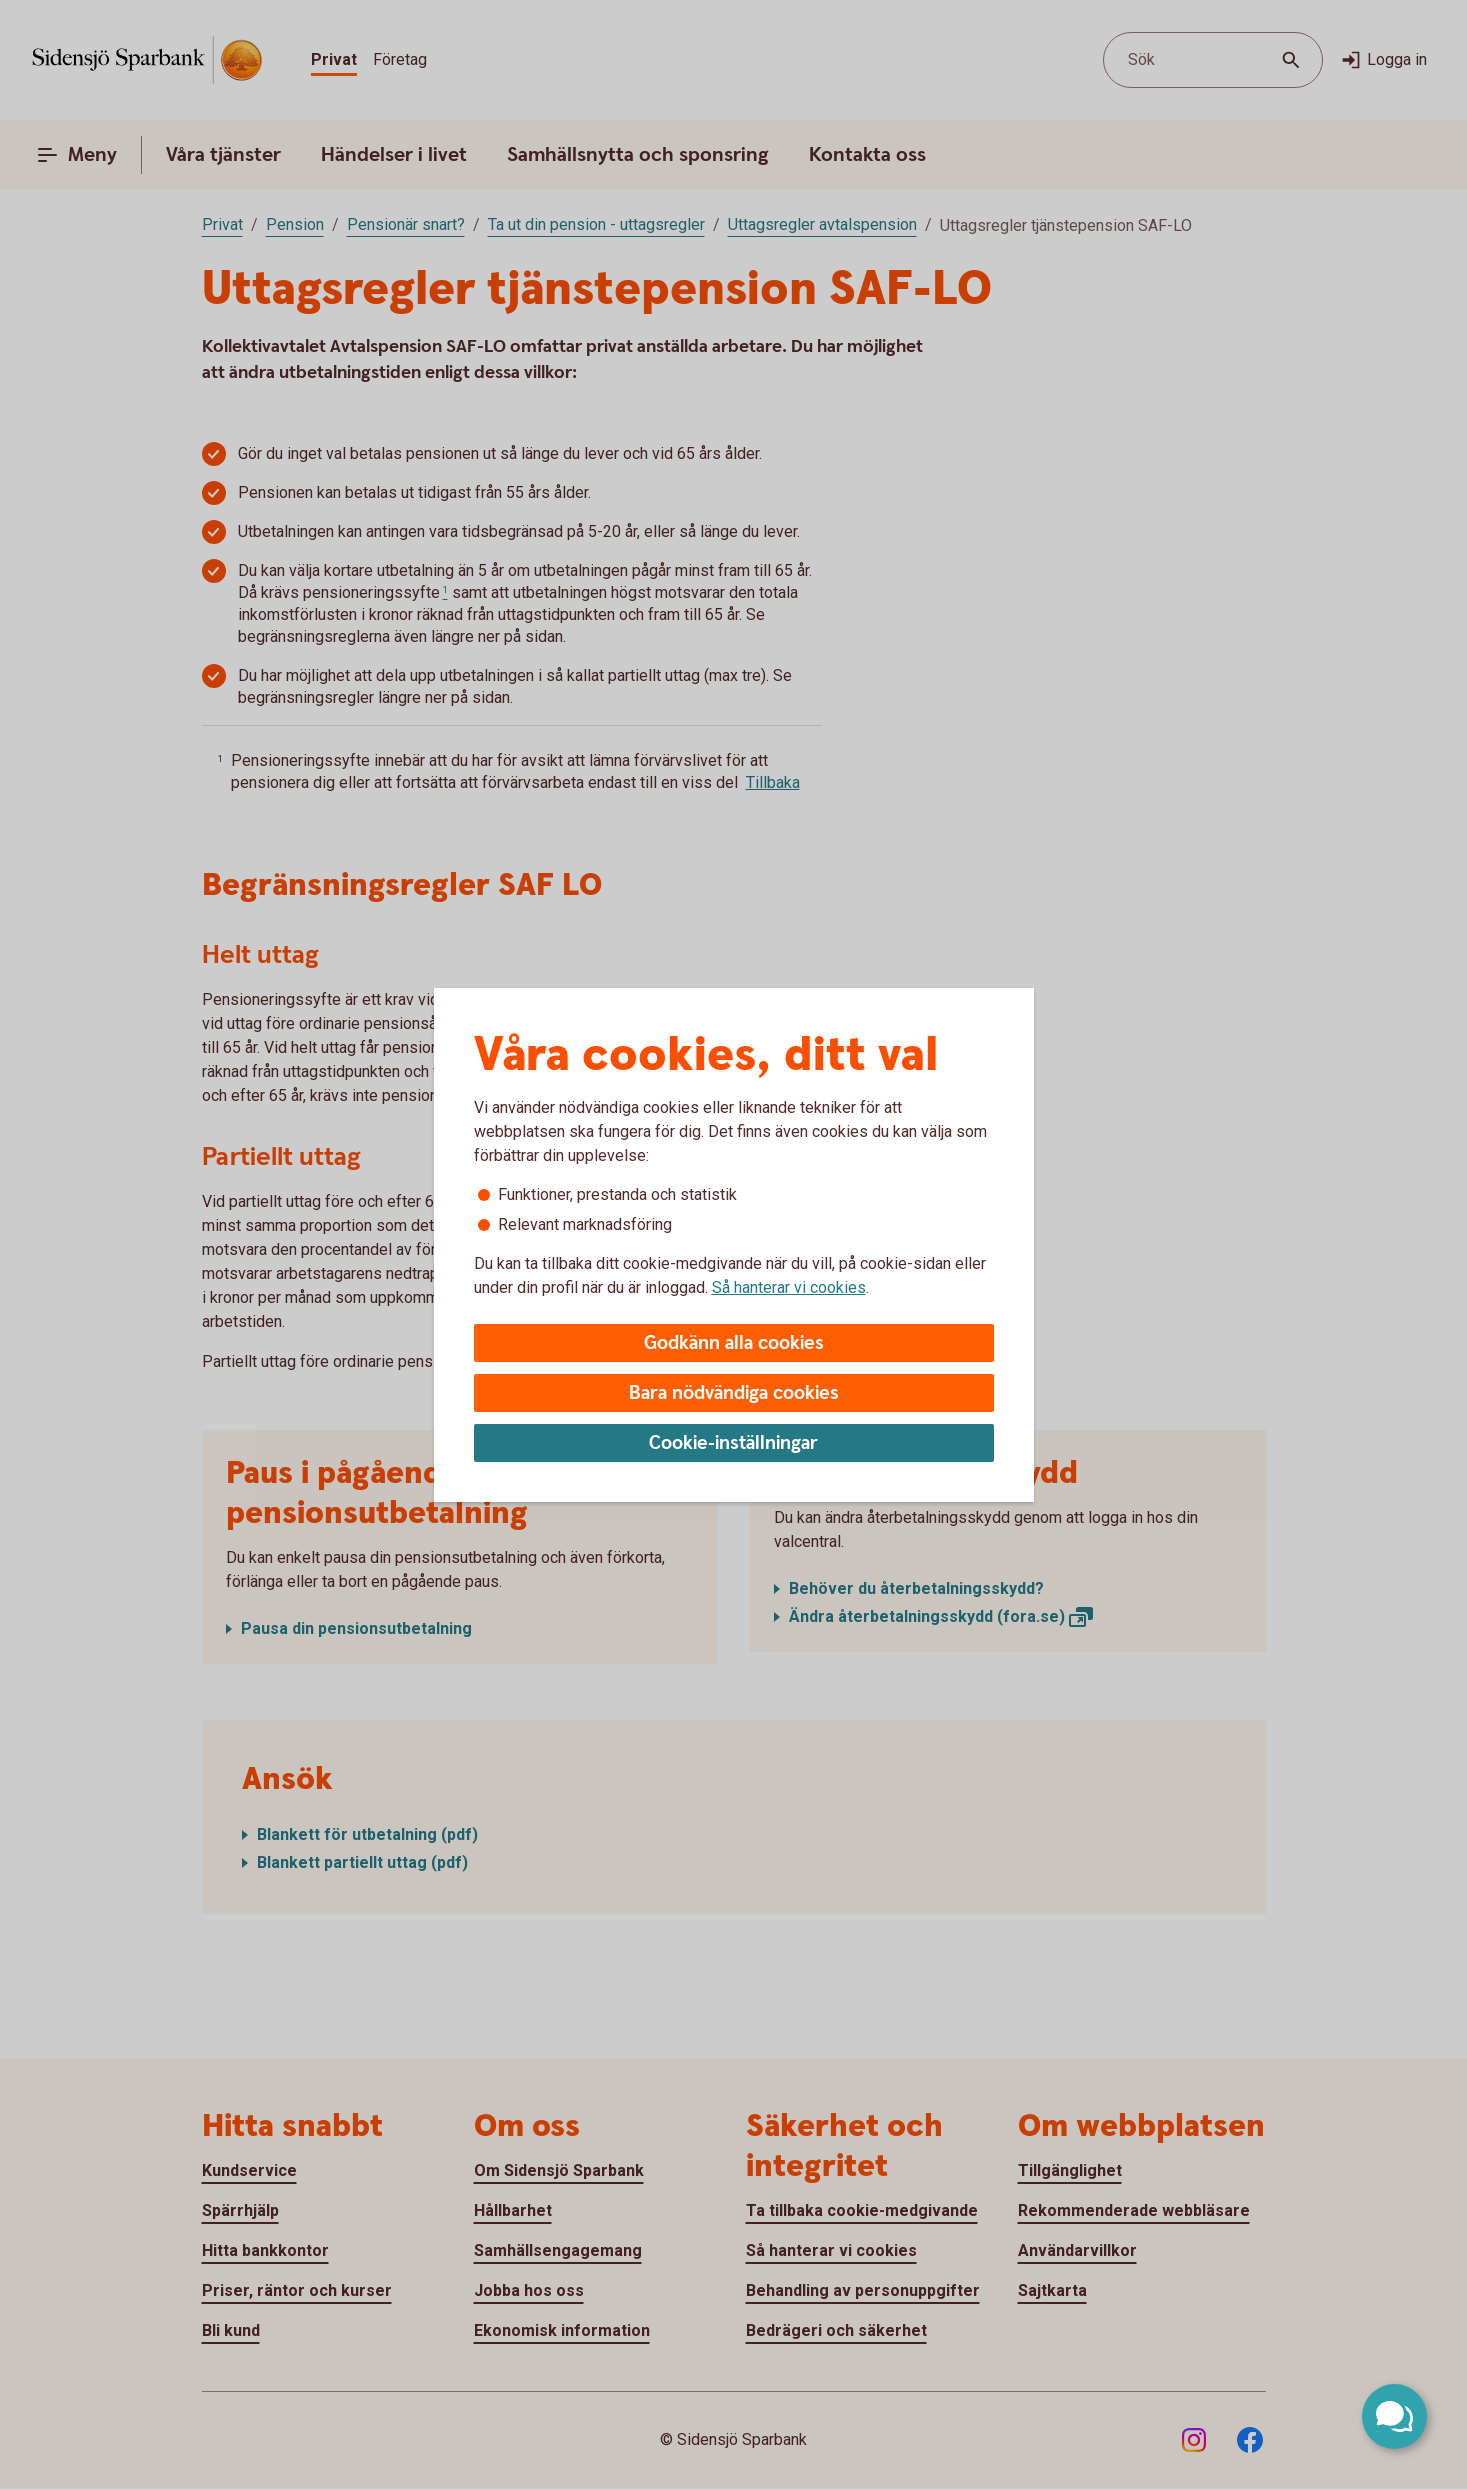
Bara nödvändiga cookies (734, 1393)
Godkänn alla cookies (734, 1343)
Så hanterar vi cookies (789, 1287)
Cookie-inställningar (733, 1443)
